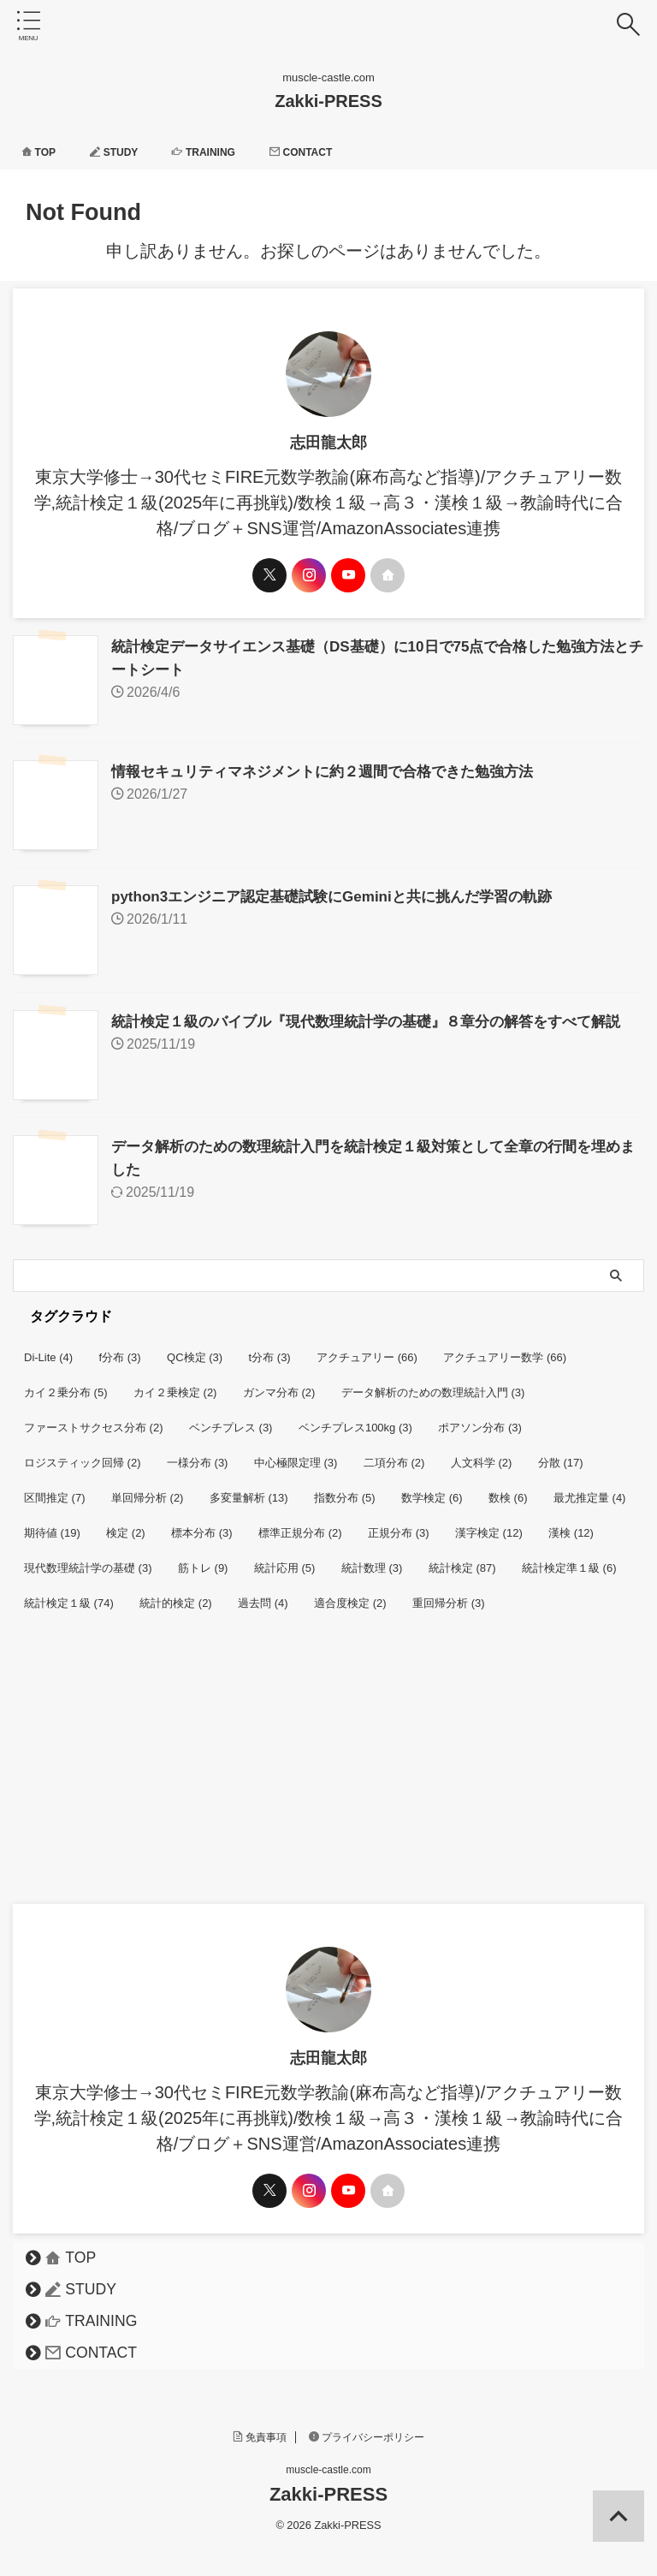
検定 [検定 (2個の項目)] (125, 1524)
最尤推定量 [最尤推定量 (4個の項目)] (589, 1489)
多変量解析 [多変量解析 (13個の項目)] (249, 1489)
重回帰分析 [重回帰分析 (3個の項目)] (448, 1594)
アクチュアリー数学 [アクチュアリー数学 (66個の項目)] (504, 1348)
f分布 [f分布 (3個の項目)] (120, 1348)
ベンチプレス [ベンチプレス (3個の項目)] (231, 1419)
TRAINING (222, 151)
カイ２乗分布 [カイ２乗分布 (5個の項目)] (66, 1383)
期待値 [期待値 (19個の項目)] (52, 1524)
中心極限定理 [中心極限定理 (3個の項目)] (296, 1454)
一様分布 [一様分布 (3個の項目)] (197, 1454)
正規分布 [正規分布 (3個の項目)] (398, 1524)
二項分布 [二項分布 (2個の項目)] (394, 1454)
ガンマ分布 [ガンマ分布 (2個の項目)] (279, 1383)
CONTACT (330, 151)
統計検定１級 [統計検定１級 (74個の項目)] (69, 1594)
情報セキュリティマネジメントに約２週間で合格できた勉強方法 (334, 769)
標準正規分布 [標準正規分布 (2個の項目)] (300, 1524)
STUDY (124, 151)
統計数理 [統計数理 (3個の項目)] (372, 1559)
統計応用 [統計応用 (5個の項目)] (285, 1559)
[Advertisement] (320, 1767)
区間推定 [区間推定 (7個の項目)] (55, 1489)
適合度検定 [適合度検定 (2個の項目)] (350, 1594)
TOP (41, 151)
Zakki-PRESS (328, 101)
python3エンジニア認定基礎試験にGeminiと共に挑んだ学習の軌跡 (344, 892)
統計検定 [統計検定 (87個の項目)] (462, 1559)
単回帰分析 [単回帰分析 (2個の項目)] (147, 1489)
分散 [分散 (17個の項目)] (560, 1454)
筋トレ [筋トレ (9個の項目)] (203, 1559)
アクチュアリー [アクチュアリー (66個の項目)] (367, 1348)
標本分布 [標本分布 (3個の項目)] (202, 1524)
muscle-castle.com (328, 2461)
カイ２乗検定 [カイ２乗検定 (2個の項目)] (175, 1383)
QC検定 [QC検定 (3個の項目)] (194, 1348)
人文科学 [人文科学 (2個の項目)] (481, 1454)
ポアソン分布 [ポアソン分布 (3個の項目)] (480, 1419)
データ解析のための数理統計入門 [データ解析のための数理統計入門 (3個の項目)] (433, 1383)
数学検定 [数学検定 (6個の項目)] (432, 1489)
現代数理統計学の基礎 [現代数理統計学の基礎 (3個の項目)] (88, 1559)
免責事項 (260, 2429)
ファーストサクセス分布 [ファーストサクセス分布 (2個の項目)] (93, 1419)
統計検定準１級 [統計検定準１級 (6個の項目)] (569, 1559)
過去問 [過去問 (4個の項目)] (263, 1594)
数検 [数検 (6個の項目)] (508, 1489)
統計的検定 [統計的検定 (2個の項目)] (175, 1594)
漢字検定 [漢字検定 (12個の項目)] (489, 1524)
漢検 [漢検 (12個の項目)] (571, 1524)
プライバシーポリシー (367, 2429)
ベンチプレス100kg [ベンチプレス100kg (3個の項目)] (355, 1419)
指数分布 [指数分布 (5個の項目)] (345, 1489)
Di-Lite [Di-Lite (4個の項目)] (48, 1348)
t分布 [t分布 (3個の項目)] (270, 1348)
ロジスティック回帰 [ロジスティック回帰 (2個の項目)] (82, 1454)
